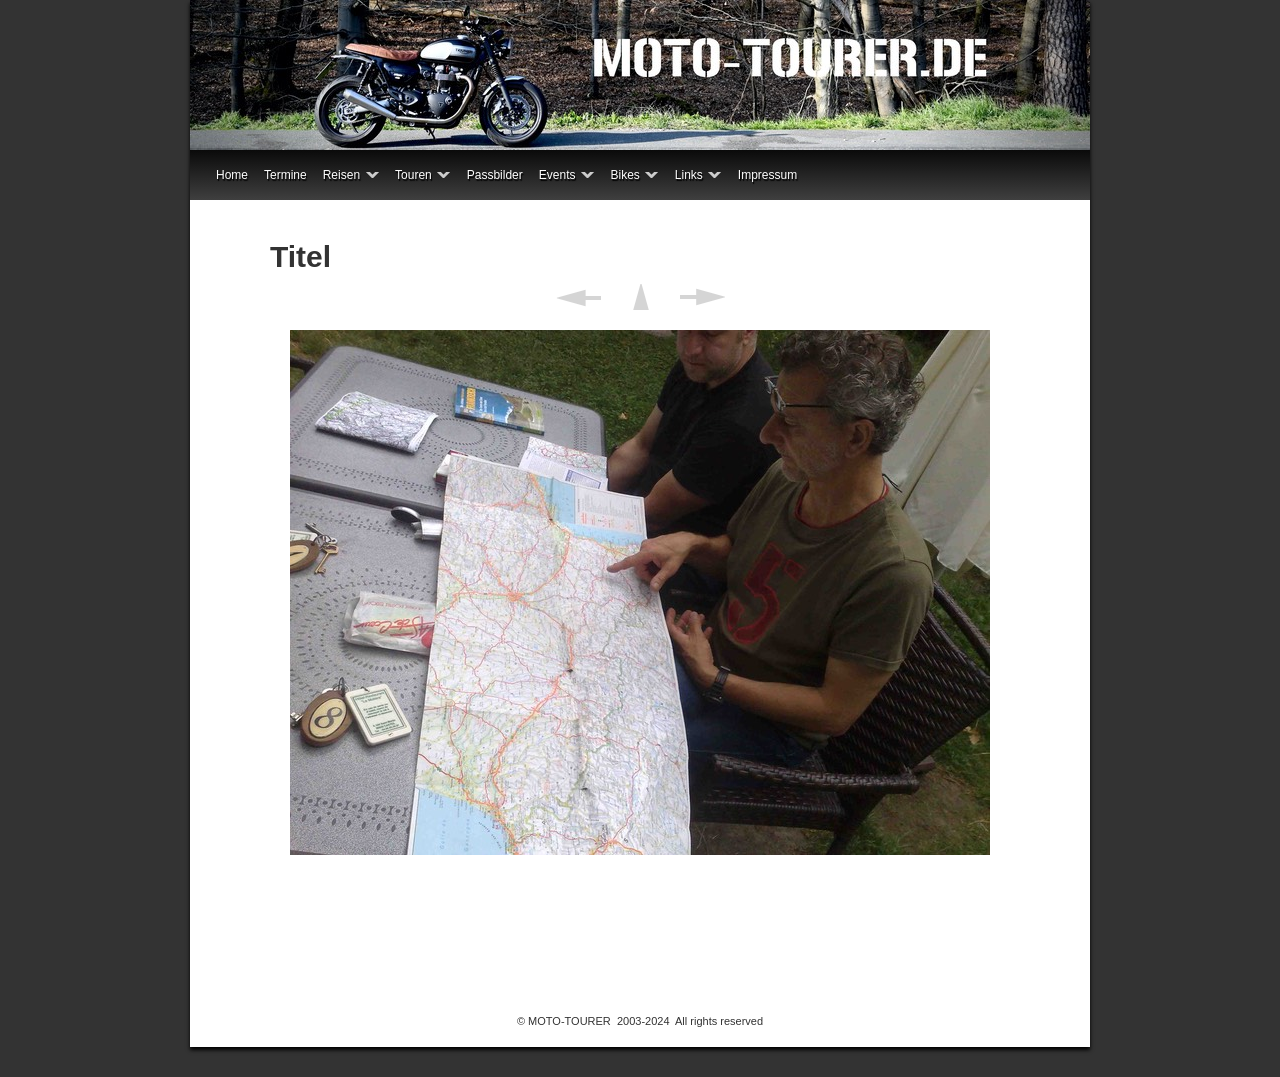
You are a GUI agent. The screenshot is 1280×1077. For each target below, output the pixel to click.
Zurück (578, 297)
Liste (640, 297)
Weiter (702, 297)
